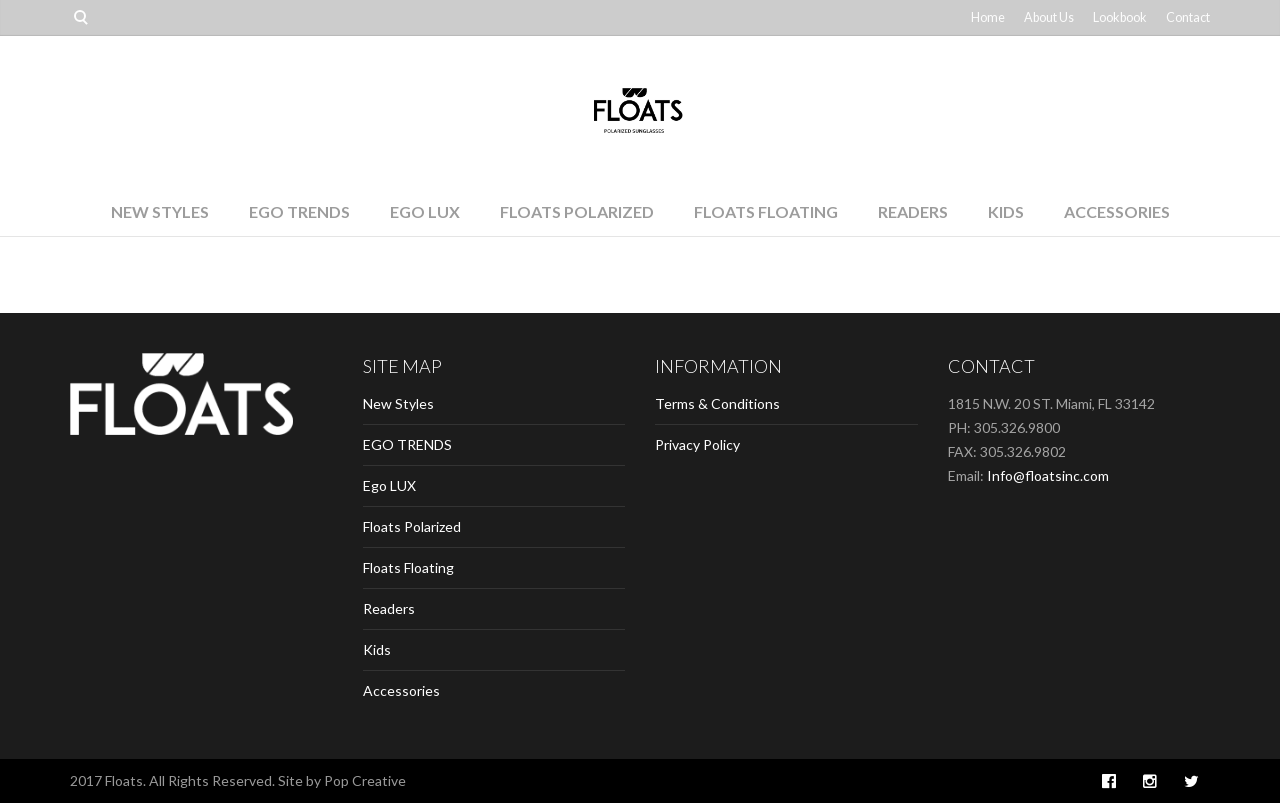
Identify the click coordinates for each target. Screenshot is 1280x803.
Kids (1006, 211)
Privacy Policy (697, 444)
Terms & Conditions (717, 403)
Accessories (1117, 211)
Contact (1188, 17)
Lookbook (1120, 17)
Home (988, 17)
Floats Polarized (577, 211)
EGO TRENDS (299, 211)
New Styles (160, 211)
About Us (1049, 17)
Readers (913, 211)
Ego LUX (425, 211)
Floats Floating (766, 211)
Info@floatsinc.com (1048, 475)
